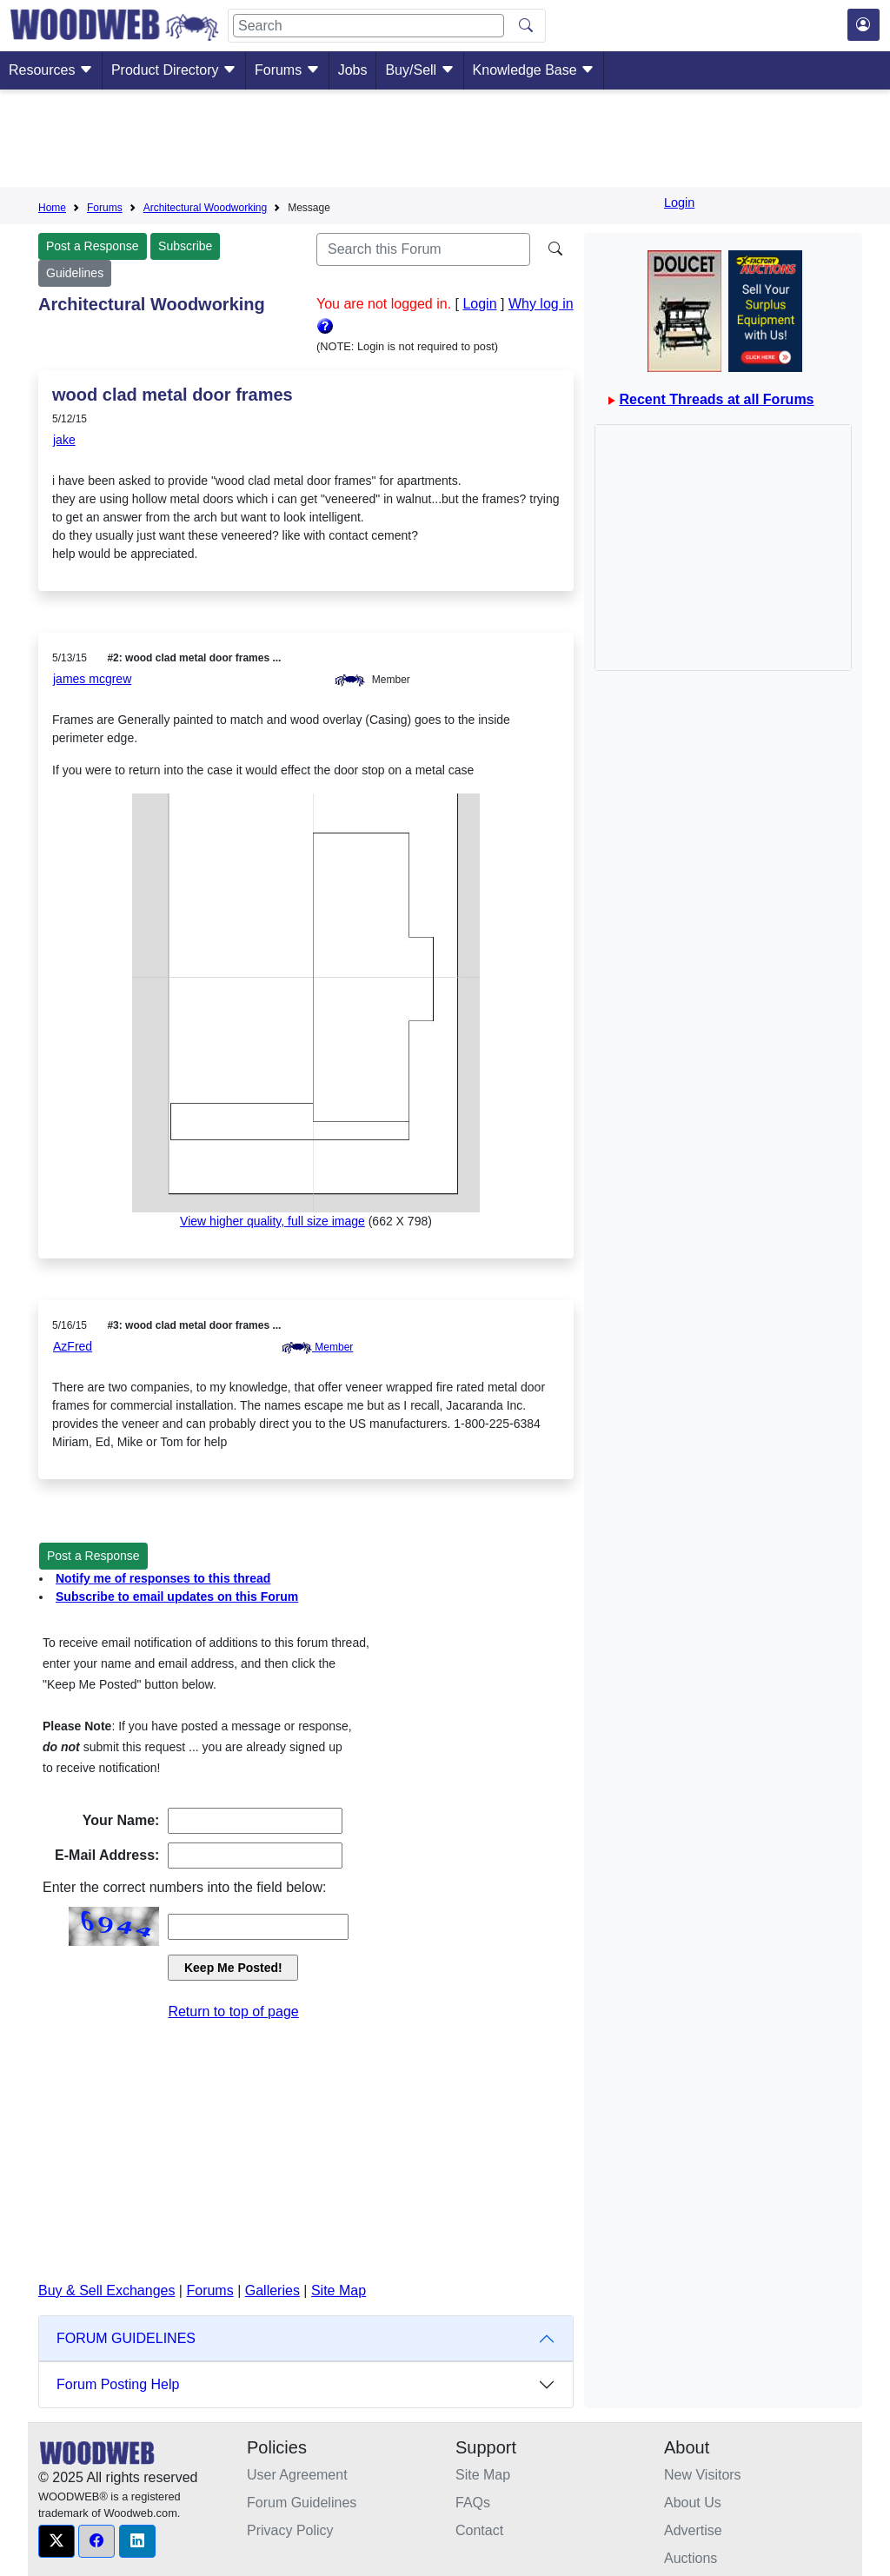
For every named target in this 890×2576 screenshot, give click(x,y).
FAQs (472, 2502)
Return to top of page (233, 2011)
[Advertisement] (445, 142)
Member (317, 1347)
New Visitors (702, 2474)
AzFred (72, 1346)
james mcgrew (92, 679)
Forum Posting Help (117, 2384)
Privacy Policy (290, 2530)
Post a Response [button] (93, 1556)
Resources (51, 70)
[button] (56, 2541)
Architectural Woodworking (205, 208)
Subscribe (185, 246)
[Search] (368, 25)
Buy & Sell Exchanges (106, 2290)
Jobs (353, 70)
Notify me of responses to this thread (163, 1578)
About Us (692, 2502)
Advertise (693, 2530)
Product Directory (173, 70)
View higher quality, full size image (272, 1221)
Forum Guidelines (301, 2502)
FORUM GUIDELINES (126, 2338)
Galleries (272, 2290)
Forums (287, 70)
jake (64, 440)
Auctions (690, 2558)
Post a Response (92, 246)
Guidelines (74, 273)
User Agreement (297, 2474)
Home (52, 208)
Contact (479, 2530)
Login (679, 202)
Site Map (338, 2290)
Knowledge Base (534, 70)
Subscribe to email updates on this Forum (177, 1596)
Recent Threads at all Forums (716, 399)
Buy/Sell (419, 70)
